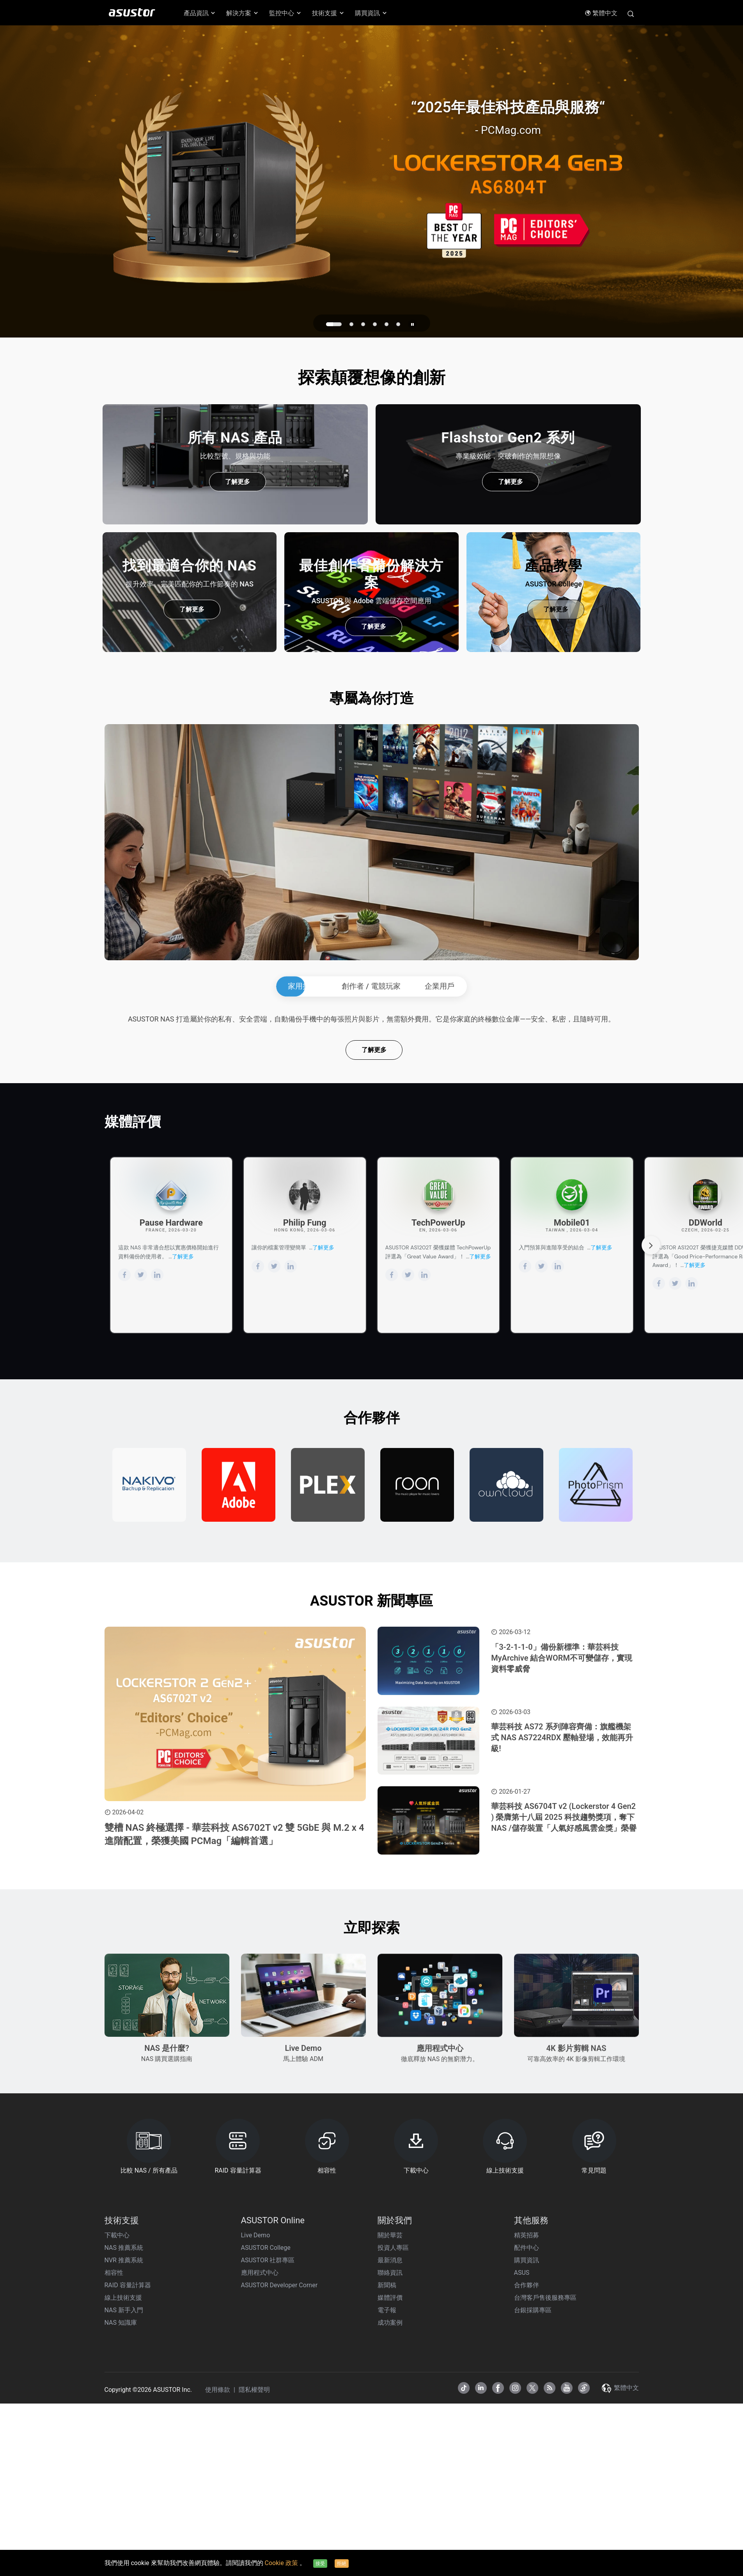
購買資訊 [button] (371, 13)
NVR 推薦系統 (124, 2488)
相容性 (114, 2501)
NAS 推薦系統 (124, 2476)
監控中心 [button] (285, 13)
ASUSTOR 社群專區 (268, 2488)
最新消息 (390, 2488)
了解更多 (237, 481)
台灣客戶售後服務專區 (545, 2526)
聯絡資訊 (390, 2501)
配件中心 (526, 2476)
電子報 (387, 2538)
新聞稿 (387, 2513)
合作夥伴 (526, 2513)
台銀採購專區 (532, 2538)
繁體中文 (601, 13)
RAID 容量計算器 (128, 2513)
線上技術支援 (123, 2526)
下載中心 (117, 2463)
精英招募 (526, 2463)
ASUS (522, 2501)
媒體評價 (390, 2526)
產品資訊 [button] (200, 13)
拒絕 (341, 2563)
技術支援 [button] (328, 13)
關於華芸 (390, 2463)
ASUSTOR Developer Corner (279, 2513)
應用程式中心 (259, 2501)
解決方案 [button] (242, 13)
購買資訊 (526, 2488)
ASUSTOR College (266, 2476)
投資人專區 (393, 2476)
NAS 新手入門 (124, 2538)
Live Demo (255, 2463)
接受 (320, 2563)
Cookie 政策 (282, 2563)
